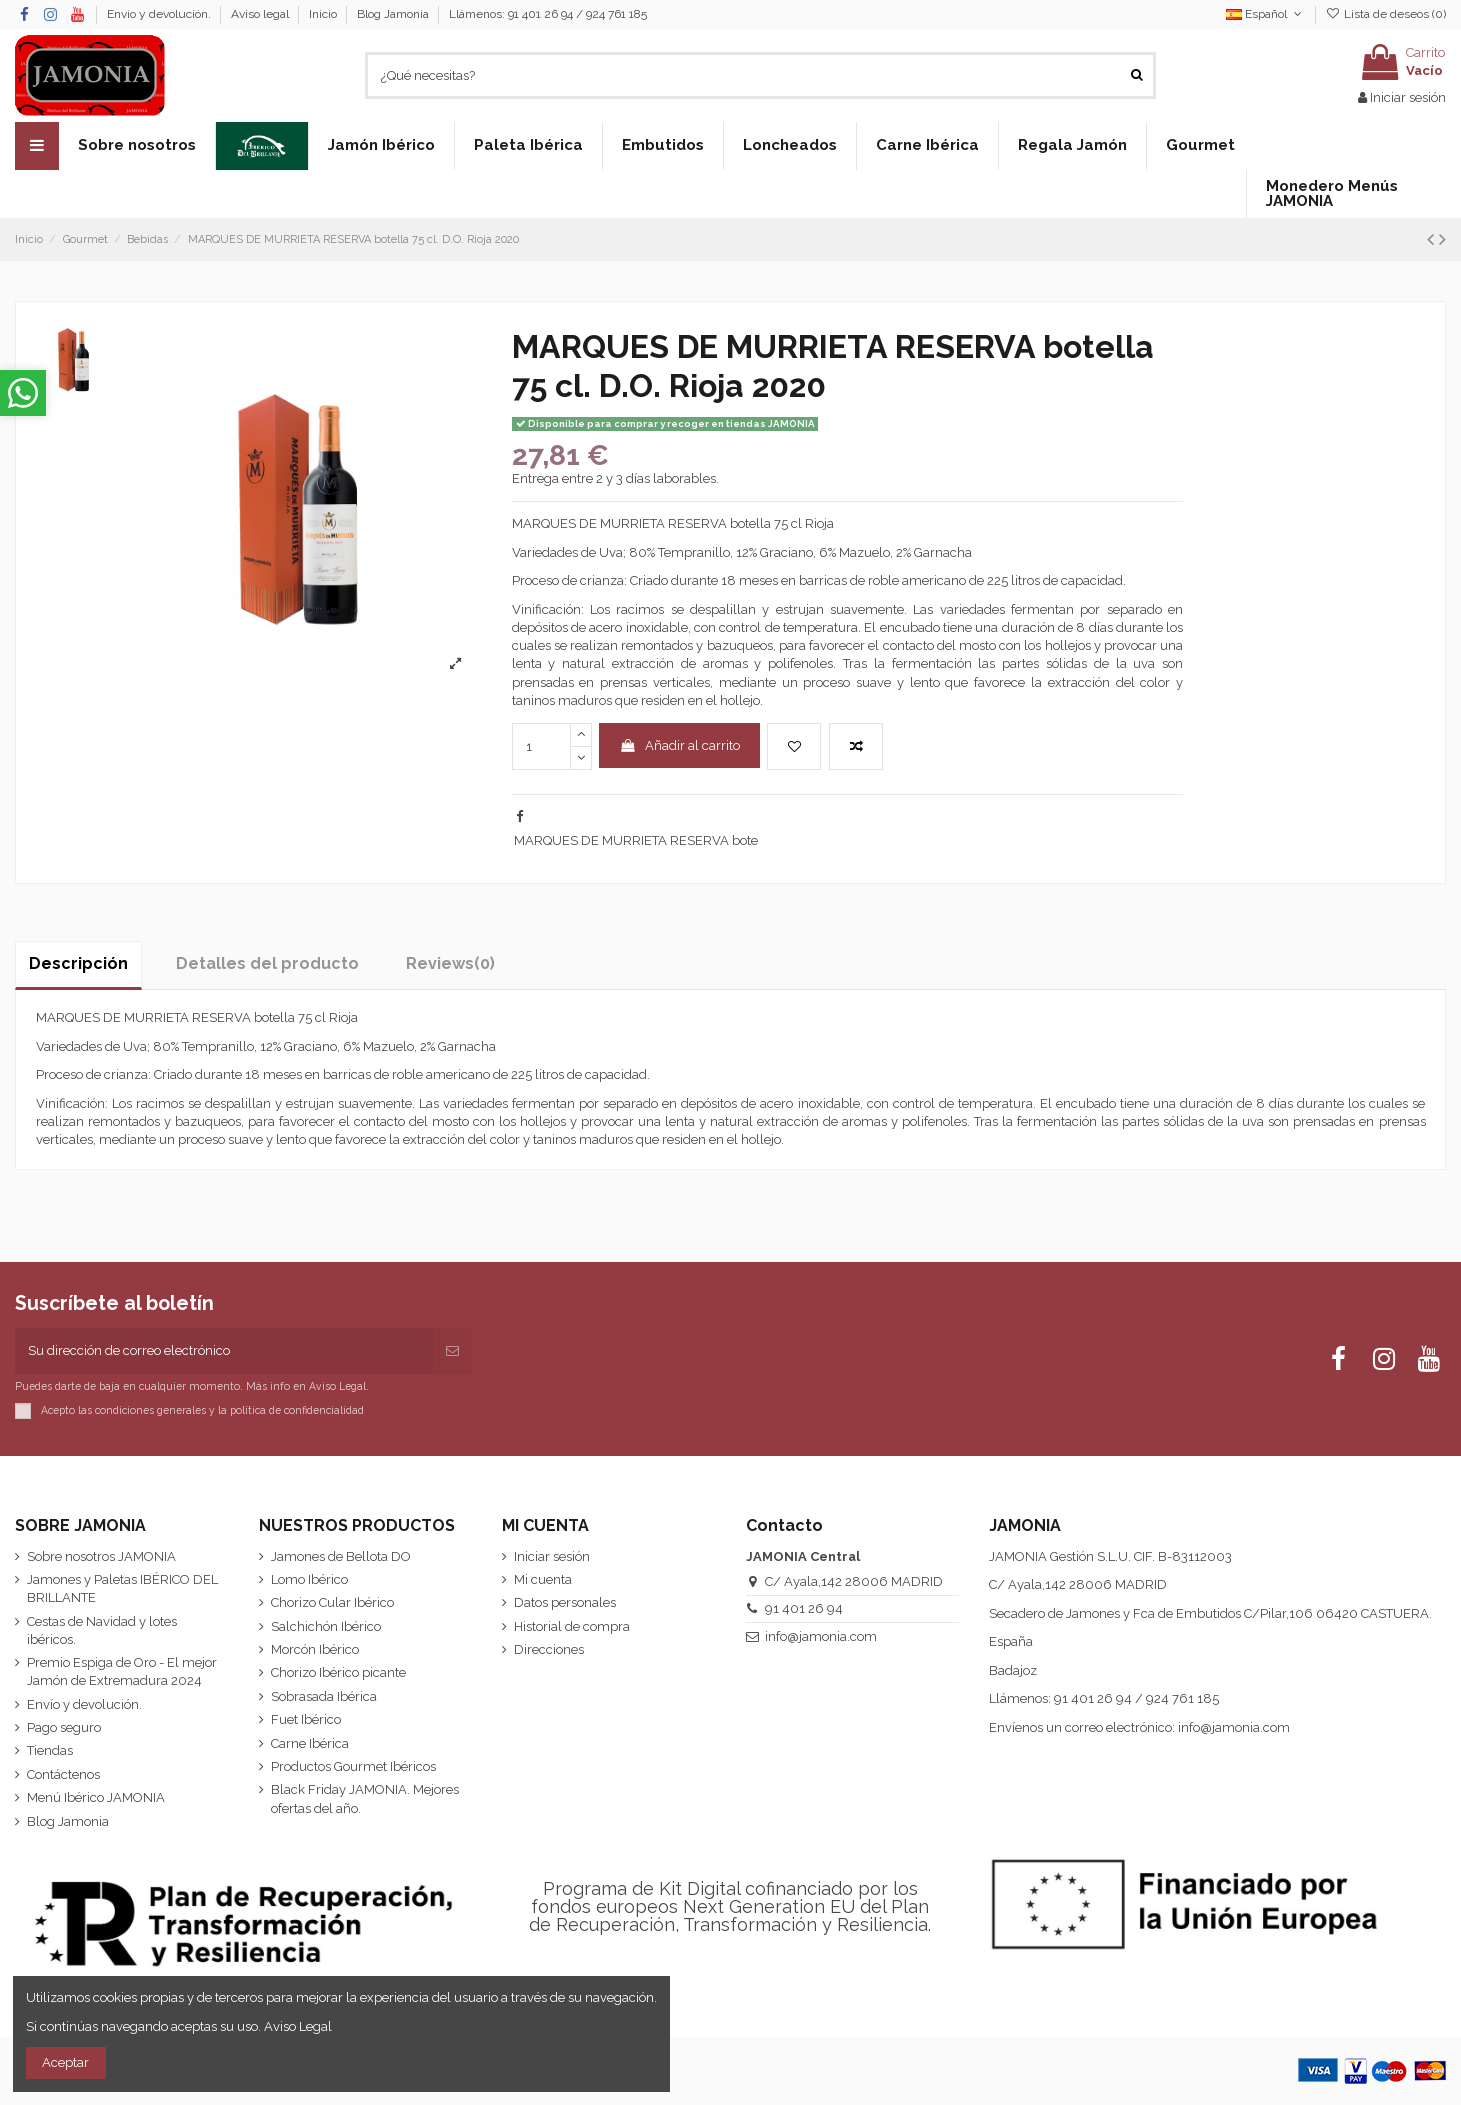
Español (1265, 14)
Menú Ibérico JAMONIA (96, 1797)
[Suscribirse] (452, 1351)
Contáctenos (63, 1774)
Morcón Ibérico (315, 1649)
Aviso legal (261, 14)
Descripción (78, 963)
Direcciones (549, 1649)
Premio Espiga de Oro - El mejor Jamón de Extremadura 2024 (122, 1671)
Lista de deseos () (1386, 14)
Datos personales (565, 1602)
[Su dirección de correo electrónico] (224, 1351)
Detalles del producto (267, 963)
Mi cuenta (543, 1579)
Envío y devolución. (160, 14)
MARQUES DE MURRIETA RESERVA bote (636, 840)
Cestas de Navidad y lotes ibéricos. (102, 1630)
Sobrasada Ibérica (324, 1696)
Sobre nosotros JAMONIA (101, 1556)
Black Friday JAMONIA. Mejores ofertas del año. (365, 1798)
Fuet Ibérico (306, 1719)
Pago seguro (64, 1727)
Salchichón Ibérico (326, 1626)
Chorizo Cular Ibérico (332, 1602)
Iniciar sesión (552, 1556)
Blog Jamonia (393, 14)
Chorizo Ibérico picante (338, 1672)
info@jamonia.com (821, 1636)
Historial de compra (572, 1626)
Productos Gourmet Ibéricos (353, 1766)
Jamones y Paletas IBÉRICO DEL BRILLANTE (122, 1588)
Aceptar (65, 2062)
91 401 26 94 (804, 1608)
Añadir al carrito (679, 745)
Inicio (324, 14)
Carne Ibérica (310, 1743)
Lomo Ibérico (309, 1579)
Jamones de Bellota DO (341, 1556)
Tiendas (50, 1750)
